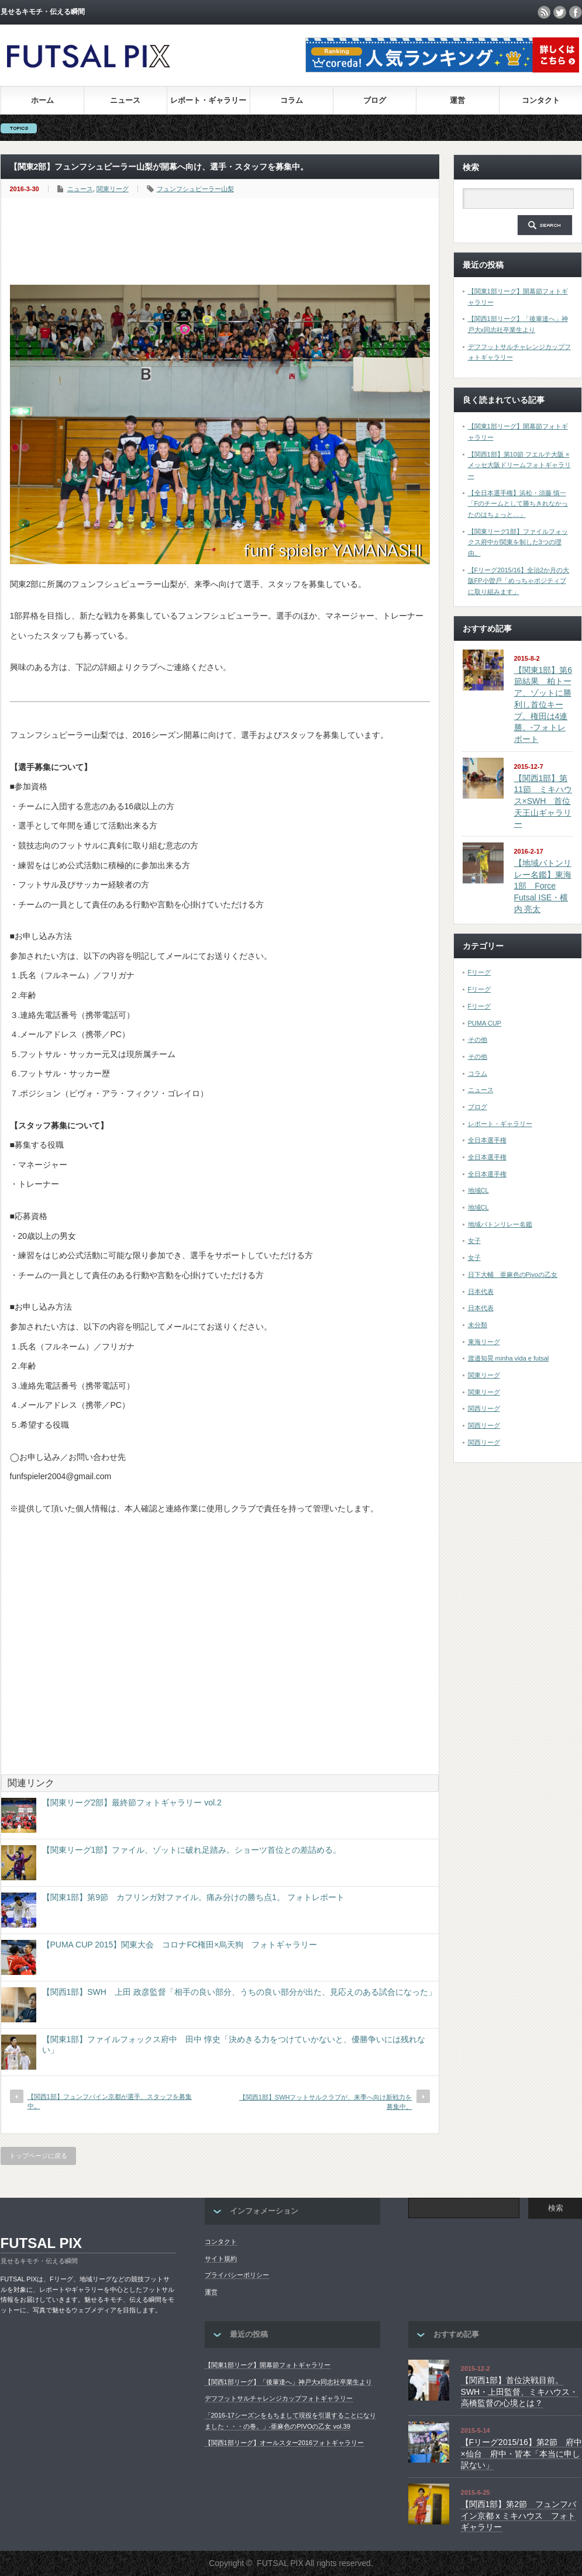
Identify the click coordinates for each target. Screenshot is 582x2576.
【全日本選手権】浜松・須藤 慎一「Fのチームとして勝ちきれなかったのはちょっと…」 (518, 503)
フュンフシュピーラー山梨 (195, 188)
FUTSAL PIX (41, 2243)
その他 (477, 1039)
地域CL (478, 1190)
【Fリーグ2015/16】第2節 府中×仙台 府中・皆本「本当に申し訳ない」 (521, 2453)
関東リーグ (113, 188)
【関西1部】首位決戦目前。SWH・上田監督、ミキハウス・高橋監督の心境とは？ (519, 2391)
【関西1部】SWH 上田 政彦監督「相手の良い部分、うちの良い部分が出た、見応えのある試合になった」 (239, 1992)
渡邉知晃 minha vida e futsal (508, 1358)
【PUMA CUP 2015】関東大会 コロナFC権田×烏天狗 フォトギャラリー (180, 1944)
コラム (291, 100)
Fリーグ (479, 972)
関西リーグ (484, 1408)
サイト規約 (221, 2258)
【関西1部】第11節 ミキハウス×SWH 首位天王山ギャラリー (543, 801)
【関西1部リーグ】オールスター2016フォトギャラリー (284, 2442)
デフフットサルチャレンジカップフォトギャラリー (279, 2398)
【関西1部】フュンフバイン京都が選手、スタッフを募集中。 (109, 2101)
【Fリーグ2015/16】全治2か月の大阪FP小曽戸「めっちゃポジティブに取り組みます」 (519, 581)
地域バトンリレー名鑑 (500, 1224)
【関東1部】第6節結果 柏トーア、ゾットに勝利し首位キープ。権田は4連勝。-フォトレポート (543, 704)
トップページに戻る (38, 2155)
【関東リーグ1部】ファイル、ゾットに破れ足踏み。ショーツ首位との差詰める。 (192, 1850)
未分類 (477, 1324)
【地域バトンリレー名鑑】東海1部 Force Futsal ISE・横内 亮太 (542, 886)
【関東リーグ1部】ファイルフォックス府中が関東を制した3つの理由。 (518, 542)
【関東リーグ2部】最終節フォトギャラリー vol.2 (132, 1802)
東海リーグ (484, 1341)
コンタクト (541, 100)
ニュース (125, 100)
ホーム (42, 100)
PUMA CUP (484, 1023)
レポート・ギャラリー (208, 100)
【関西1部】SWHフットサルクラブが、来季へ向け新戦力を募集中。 (325, 2101)
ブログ (374, 100)
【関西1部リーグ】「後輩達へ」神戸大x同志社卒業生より (289, 2381)
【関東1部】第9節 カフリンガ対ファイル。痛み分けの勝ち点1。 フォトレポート (193, 1897)
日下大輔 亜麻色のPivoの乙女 (512, 1274)
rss (544, 12)
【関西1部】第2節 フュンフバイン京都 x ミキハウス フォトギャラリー (519, 2515)
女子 (474, 1240)
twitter (559, 12)
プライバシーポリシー (237, 2274)
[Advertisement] (223, 242)
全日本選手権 (487, 1140)
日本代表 (481, 1291)
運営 (457, 100)
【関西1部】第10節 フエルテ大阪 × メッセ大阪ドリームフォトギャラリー (519, 465)
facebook (575, 12)
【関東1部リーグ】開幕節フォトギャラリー (267, 2364)
